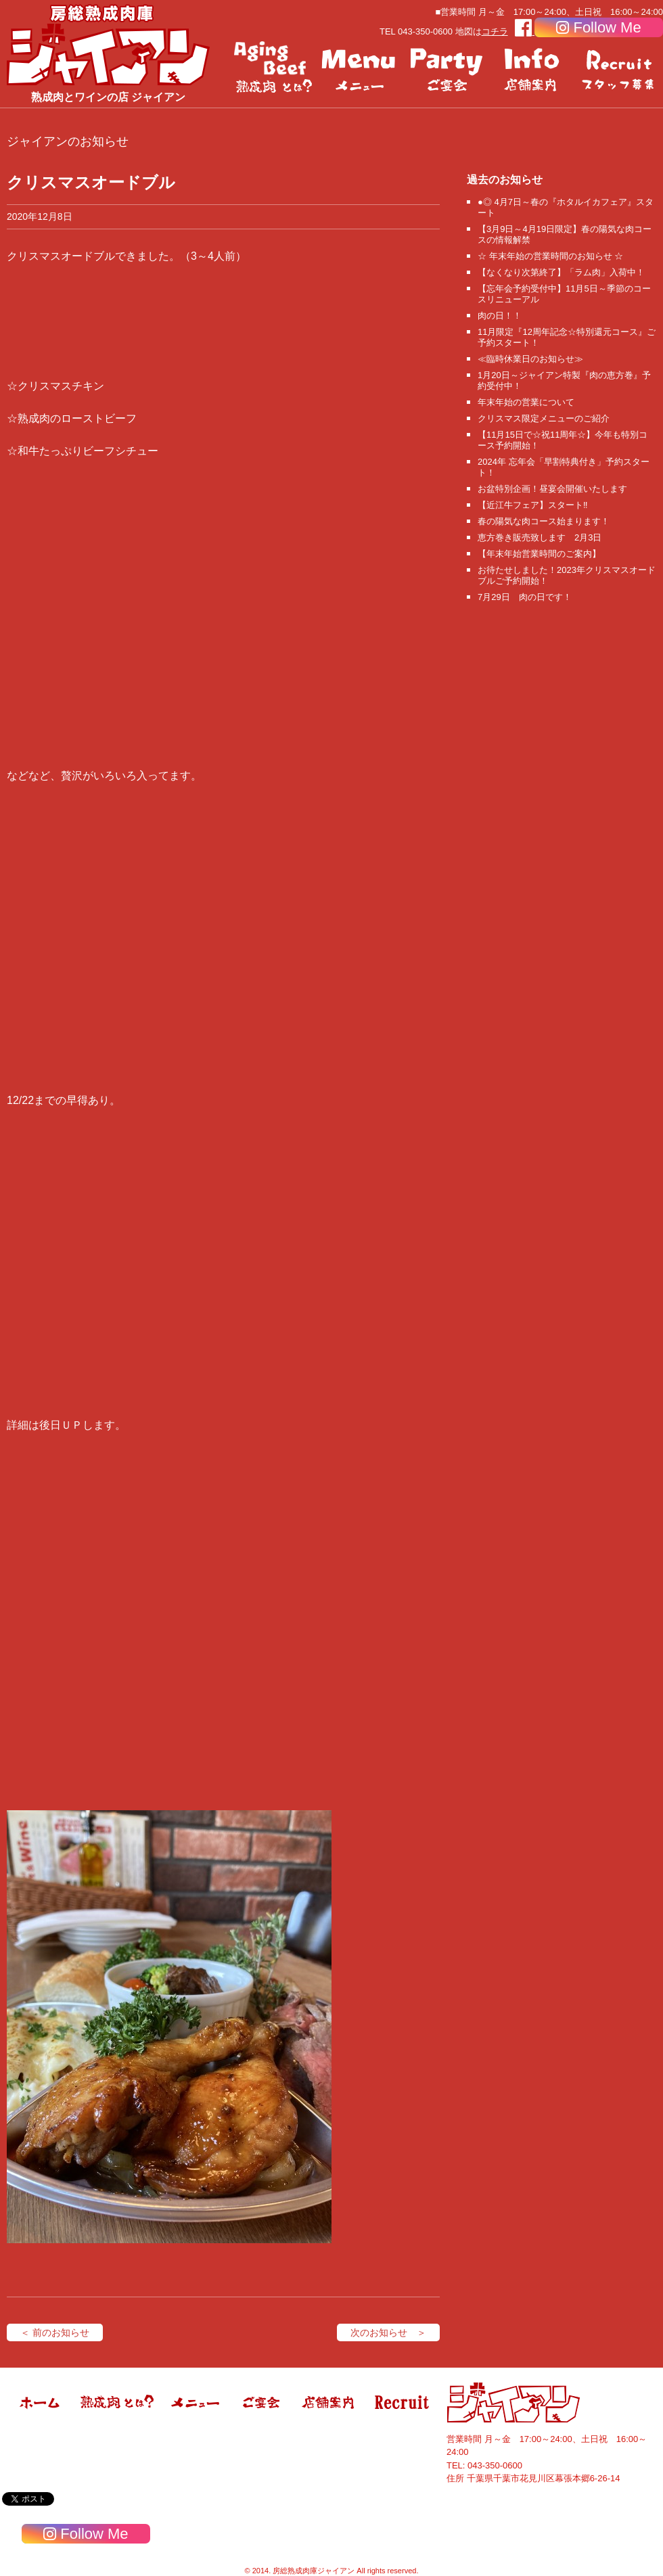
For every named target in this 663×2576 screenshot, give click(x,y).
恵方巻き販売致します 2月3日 (539, 537)
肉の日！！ (500, 315)
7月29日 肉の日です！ (525, 597)
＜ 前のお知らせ (54, 2332)
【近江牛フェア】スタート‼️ (533, 505)
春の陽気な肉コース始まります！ (544, 521)
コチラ (495, 31)
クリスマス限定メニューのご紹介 (544, 418)
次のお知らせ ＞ (388, 2332)
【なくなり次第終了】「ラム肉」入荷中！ (561, 272)
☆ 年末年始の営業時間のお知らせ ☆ (550, 256)
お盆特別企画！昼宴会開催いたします (552, 489)
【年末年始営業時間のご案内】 (539, 554)
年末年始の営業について (526, 402)
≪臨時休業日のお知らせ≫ (530, 359)
